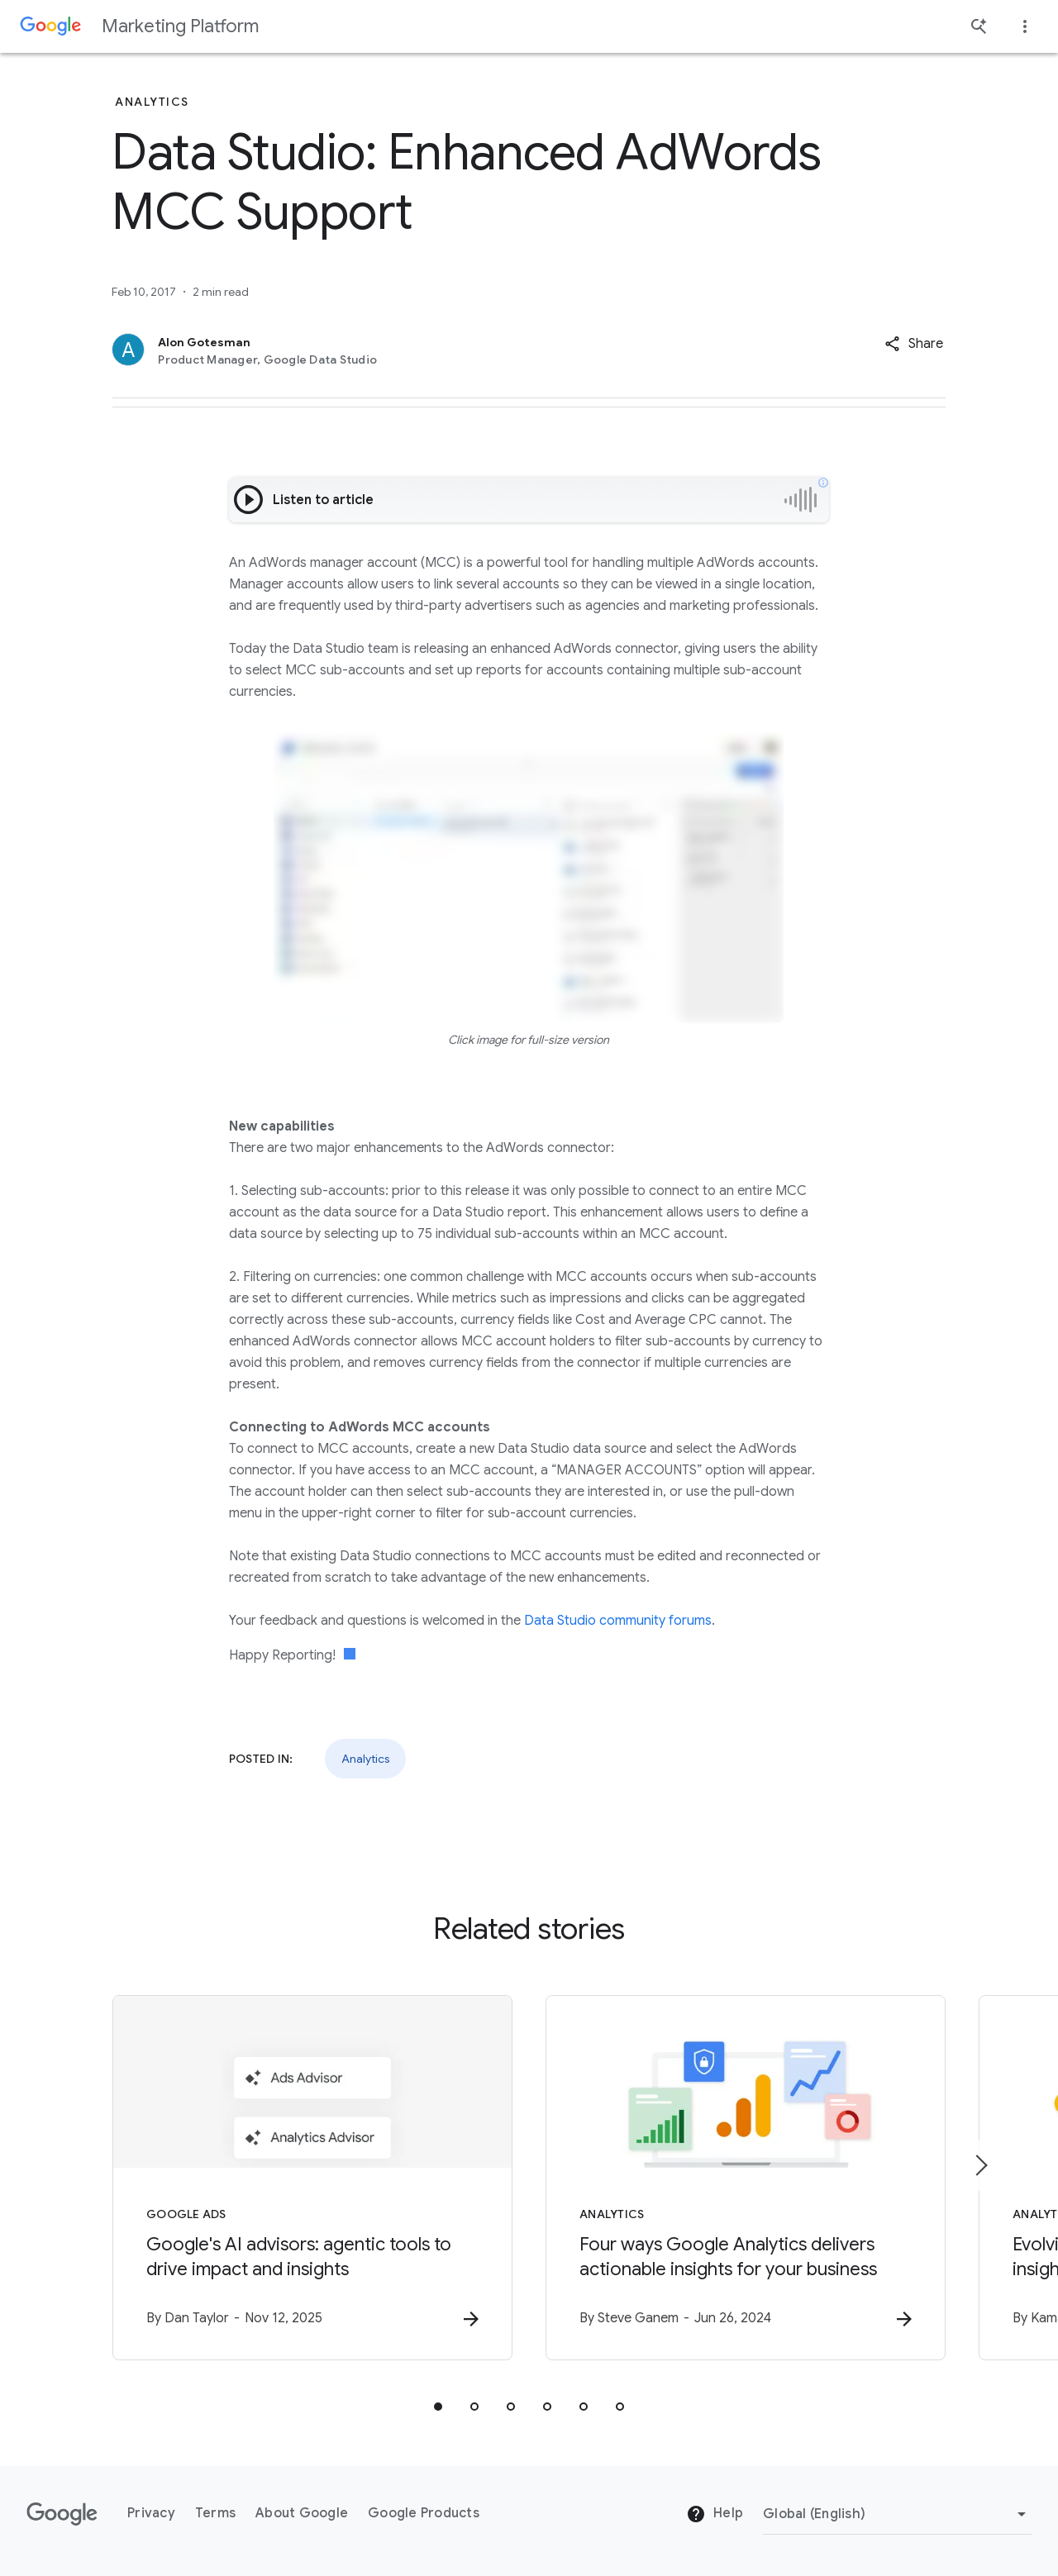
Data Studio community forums (618, 1620)
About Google (301, 2513)
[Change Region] (897, 2514)
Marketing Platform (180, 26)
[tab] (438, 2406)
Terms (215, 2513)
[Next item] (980, 2165)
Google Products (423, 2513)
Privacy (151, 2513)
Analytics (365, 1758)
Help (714, 2514)
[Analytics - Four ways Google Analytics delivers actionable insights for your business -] (745, 2177)
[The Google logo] (62, 2514)
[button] (913, 344)
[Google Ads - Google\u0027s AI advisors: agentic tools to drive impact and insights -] (312, 2177)
